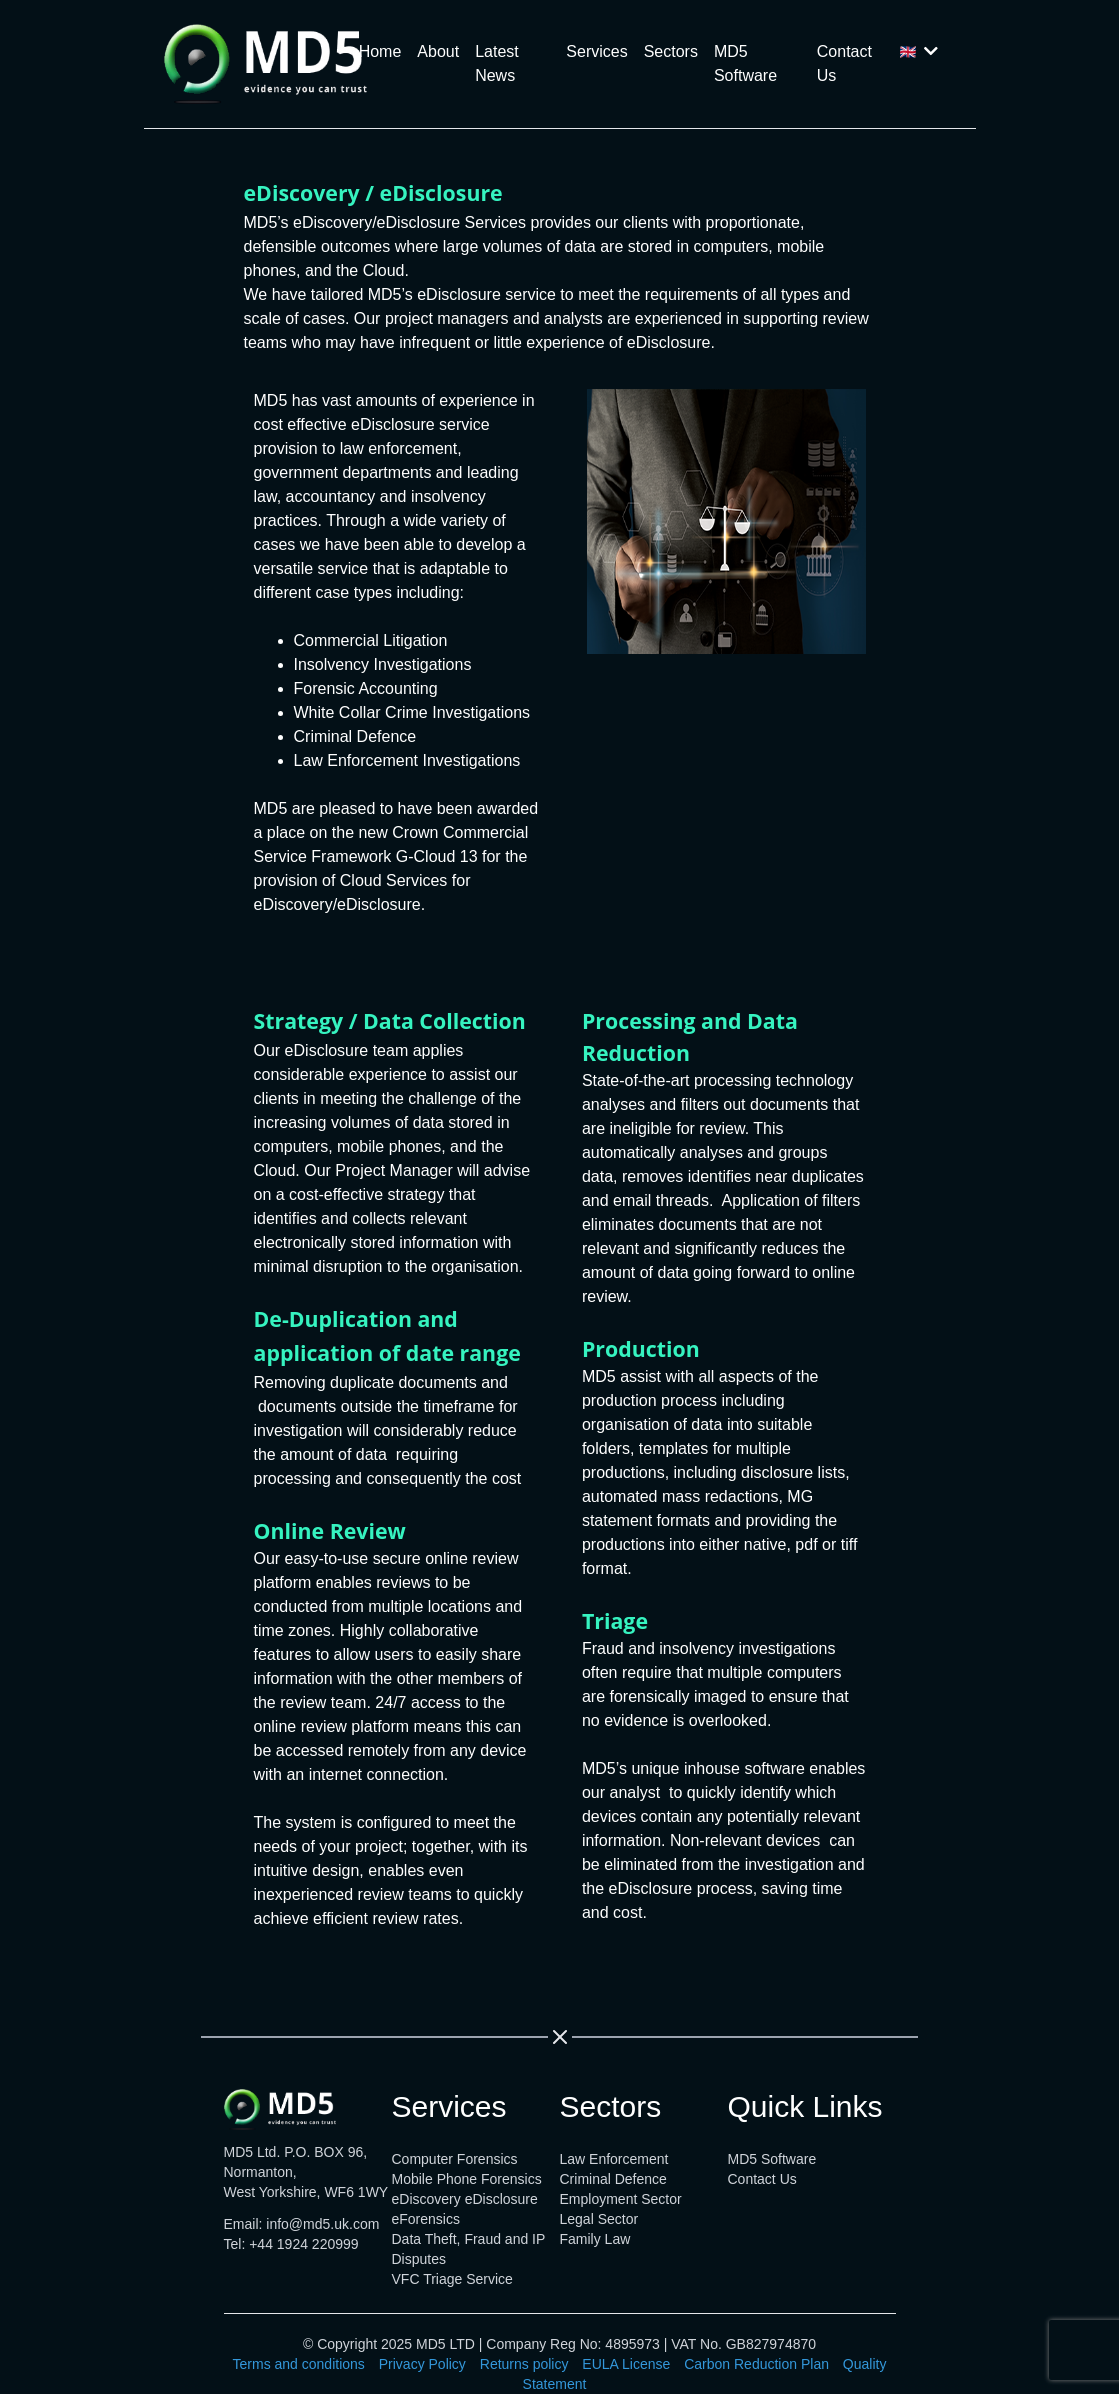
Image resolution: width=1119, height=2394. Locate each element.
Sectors (671, 51)
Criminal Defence (613, 2179)
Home (380, 51)
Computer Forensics (455, 2159)
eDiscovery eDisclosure (465, 2199)
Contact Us (844, 63)
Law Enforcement (614, 2159)
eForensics (426, 2219)
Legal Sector (599, 2219)
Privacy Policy (422, 2364)
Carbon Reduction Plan (756, 2364)
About (438, 51)
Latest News (497, 63)
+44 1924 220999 (303, 2244)
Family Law (595, 2239)
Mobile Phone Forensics (467, 2179)
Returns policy (524, 2364)
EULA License (626, 2364)
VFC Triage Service (452, 2279)
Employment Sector (621, 2199)
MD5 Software (745, 63)
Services (596, 51)
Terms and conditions (299, 2364)
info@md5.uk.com (322, 2224)
